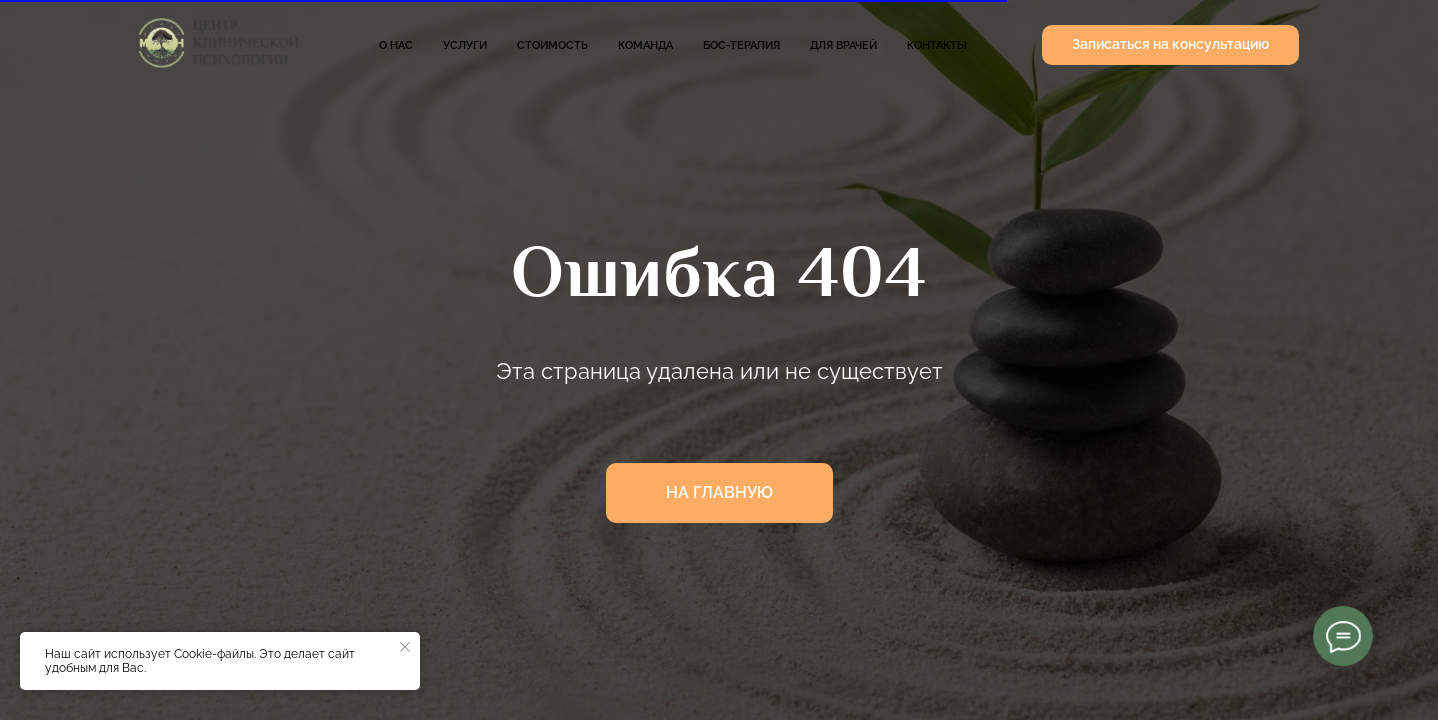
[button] (1170, 45)
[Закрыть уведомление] (405, 647)
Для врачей (843, 45)
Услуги (465, 45)
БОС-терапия (741, 45)
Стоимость (552, 45)
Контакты (937, 45)
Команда (645, 45)
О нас (396, 45)
